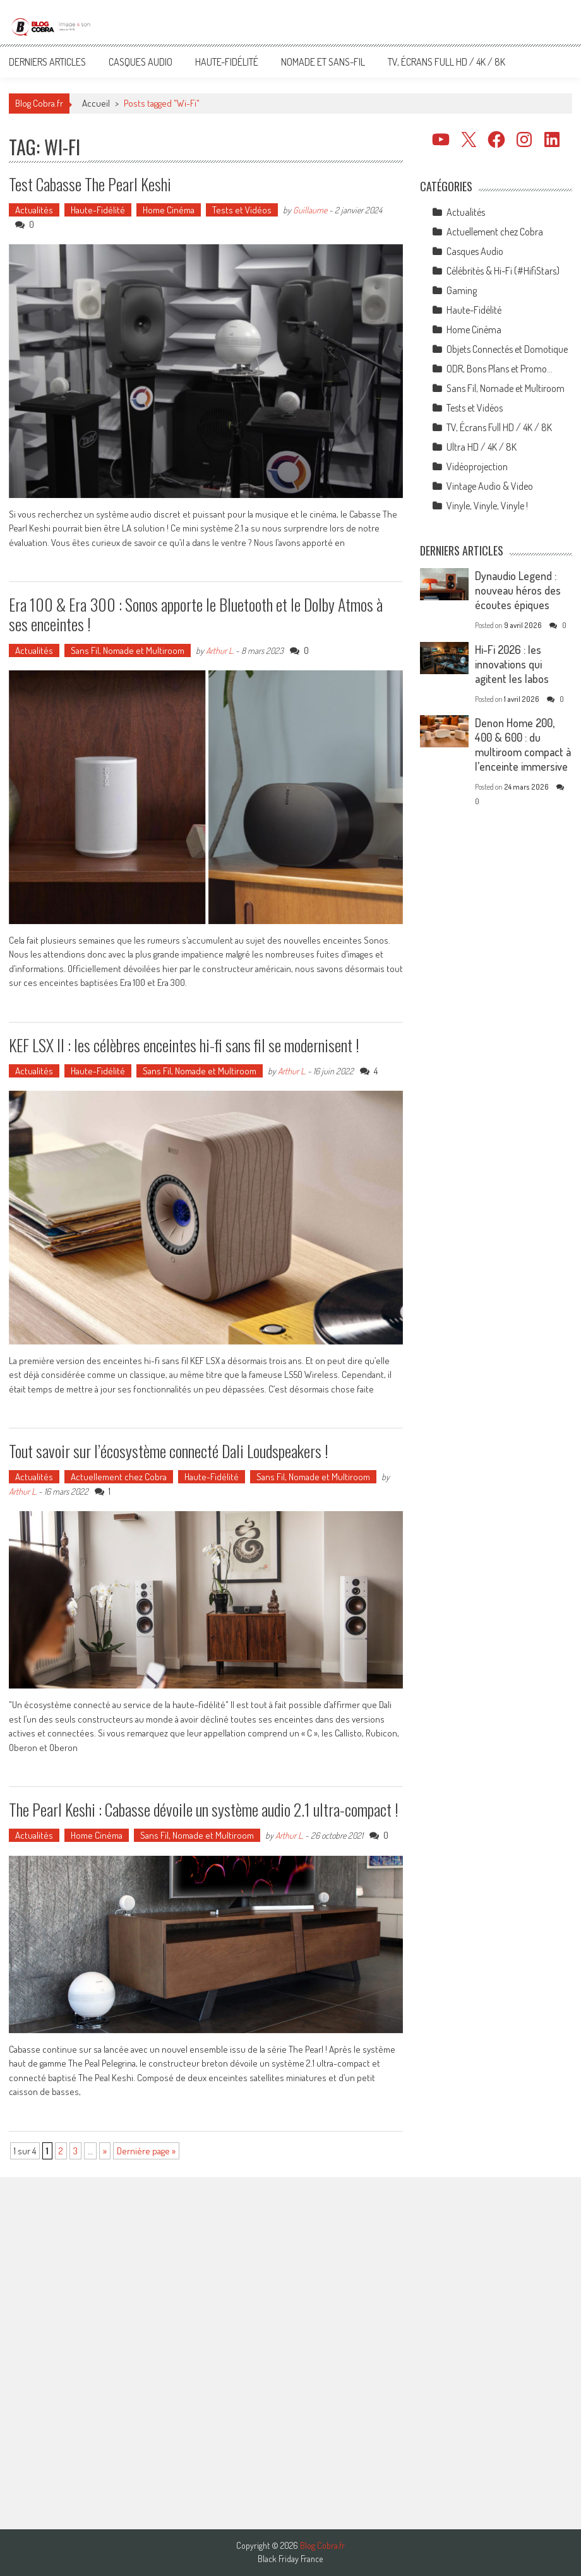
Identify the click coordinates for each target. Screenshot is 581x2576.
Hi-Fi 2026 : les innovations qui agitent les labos (512, 664)
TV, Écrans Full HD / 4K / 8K (446, 62)
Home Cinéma (169, 210)
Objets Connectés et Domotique (507, 349)
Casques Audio (140, 62)
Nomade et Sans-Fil (323, 62)
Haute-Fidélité (226, 62)
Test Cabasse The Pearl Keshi (90, 184)
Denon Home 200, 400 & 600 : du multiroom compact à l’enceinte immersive (523, 744)
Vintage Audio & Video (489, 486)
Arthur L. (220, 650)
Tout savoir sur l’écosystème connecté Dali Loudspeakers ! (168, 1451)
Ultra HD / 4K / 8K (481, 447)
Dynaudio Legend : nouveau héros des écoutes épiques (518, 590)
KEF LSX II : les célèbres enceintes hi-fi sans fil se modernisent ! (184, 1045)
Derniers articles (47, 62)
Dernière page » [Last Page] (146, 2151)
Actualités (34, 210)
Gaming (461, 290)
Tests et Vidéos (242, 210)
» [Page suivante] (105, 2151)
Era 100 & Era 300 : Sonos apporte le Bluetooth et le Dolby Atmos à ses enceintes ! (196, 614)
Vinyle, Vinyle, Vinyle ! (487, 505)
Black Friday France (290, 2559)
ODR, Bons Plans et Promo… (499, 368)
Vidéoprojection (477, 466)
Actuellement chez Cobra (119, 1477)
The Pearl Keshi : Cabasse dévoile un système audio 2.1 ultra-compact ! (203, 1809)
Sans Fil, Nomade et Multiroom (127, 650)
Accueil (96, 103)
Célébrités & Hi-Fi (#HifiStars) (503, 270)
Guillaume (310, 210)
